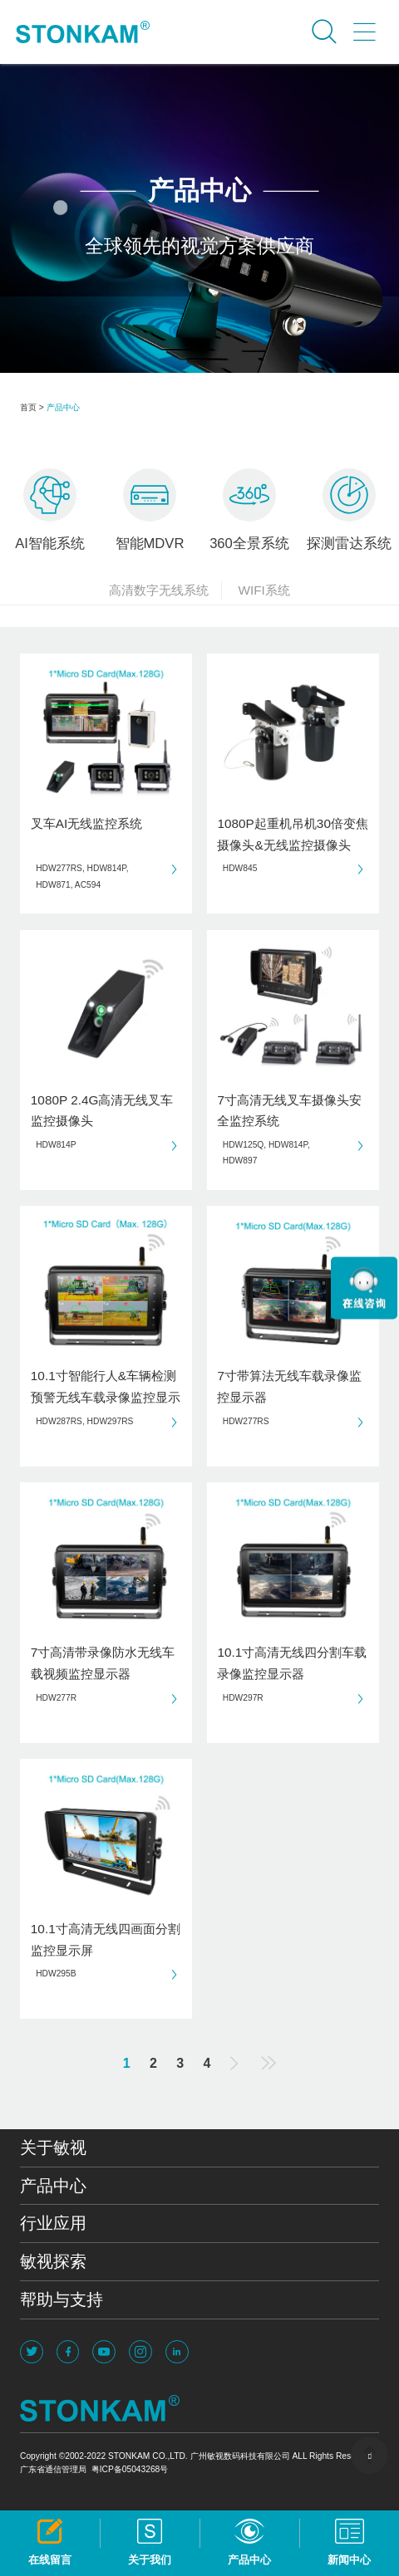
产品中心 (63, 407)
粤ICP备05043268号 (130, 2469)
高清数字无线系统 (165, 590)
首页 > (32, 407)
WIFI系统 (263, 590)
